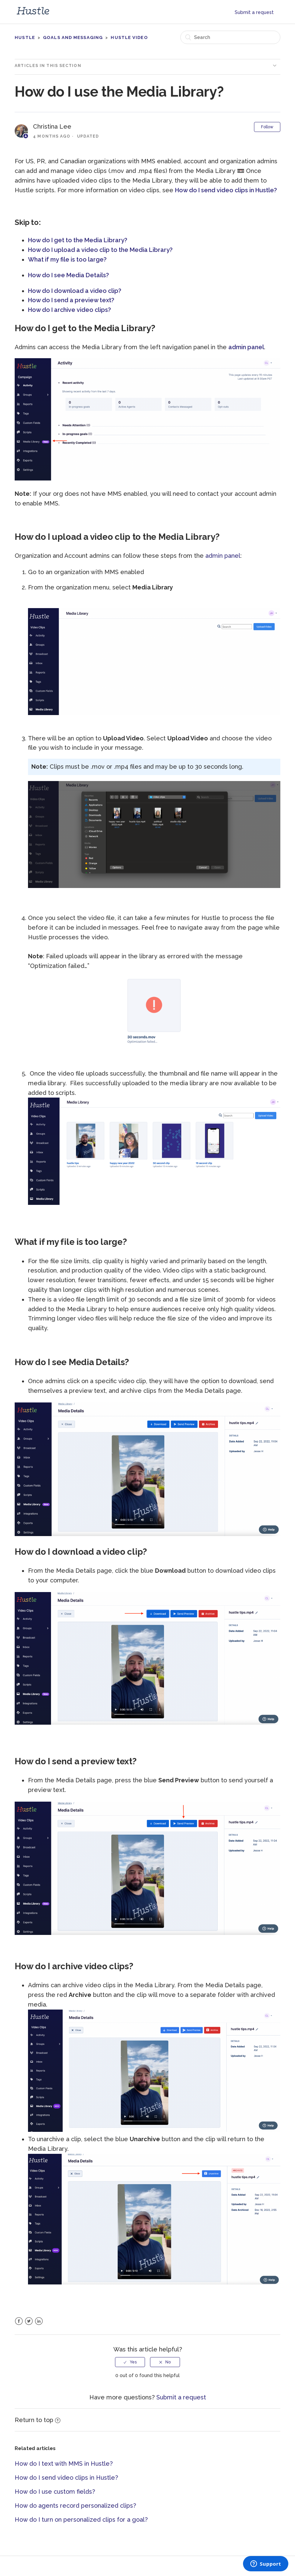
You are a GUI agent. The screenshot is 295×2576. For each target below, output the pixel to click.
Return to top (37, 2419)
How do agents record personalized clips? (75, 2505)
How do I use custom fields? (55, 2491)
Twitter (29, 2321)
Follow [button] (267, 127)
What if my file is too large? (67, 259)
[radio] (130, 2362)
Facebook (19, 2321)
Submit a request (254, 12)
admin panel (246, 347)
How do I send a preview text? (72, 300)
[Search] (230, 37)
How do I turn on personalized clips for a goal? (81, 2519)
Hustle (25, 37)
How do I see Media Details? (69, 275)
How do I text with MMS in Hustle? (64, 2463)
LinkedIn (39, 2321)
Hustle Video (129, 37)
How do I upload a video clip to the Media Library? (101, 249)
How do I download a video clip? (74, 290)
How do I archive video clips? (69, 309)
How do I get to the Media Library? (77, 240)
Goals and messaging (73, 37)
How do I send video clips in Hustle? (226, 190)
